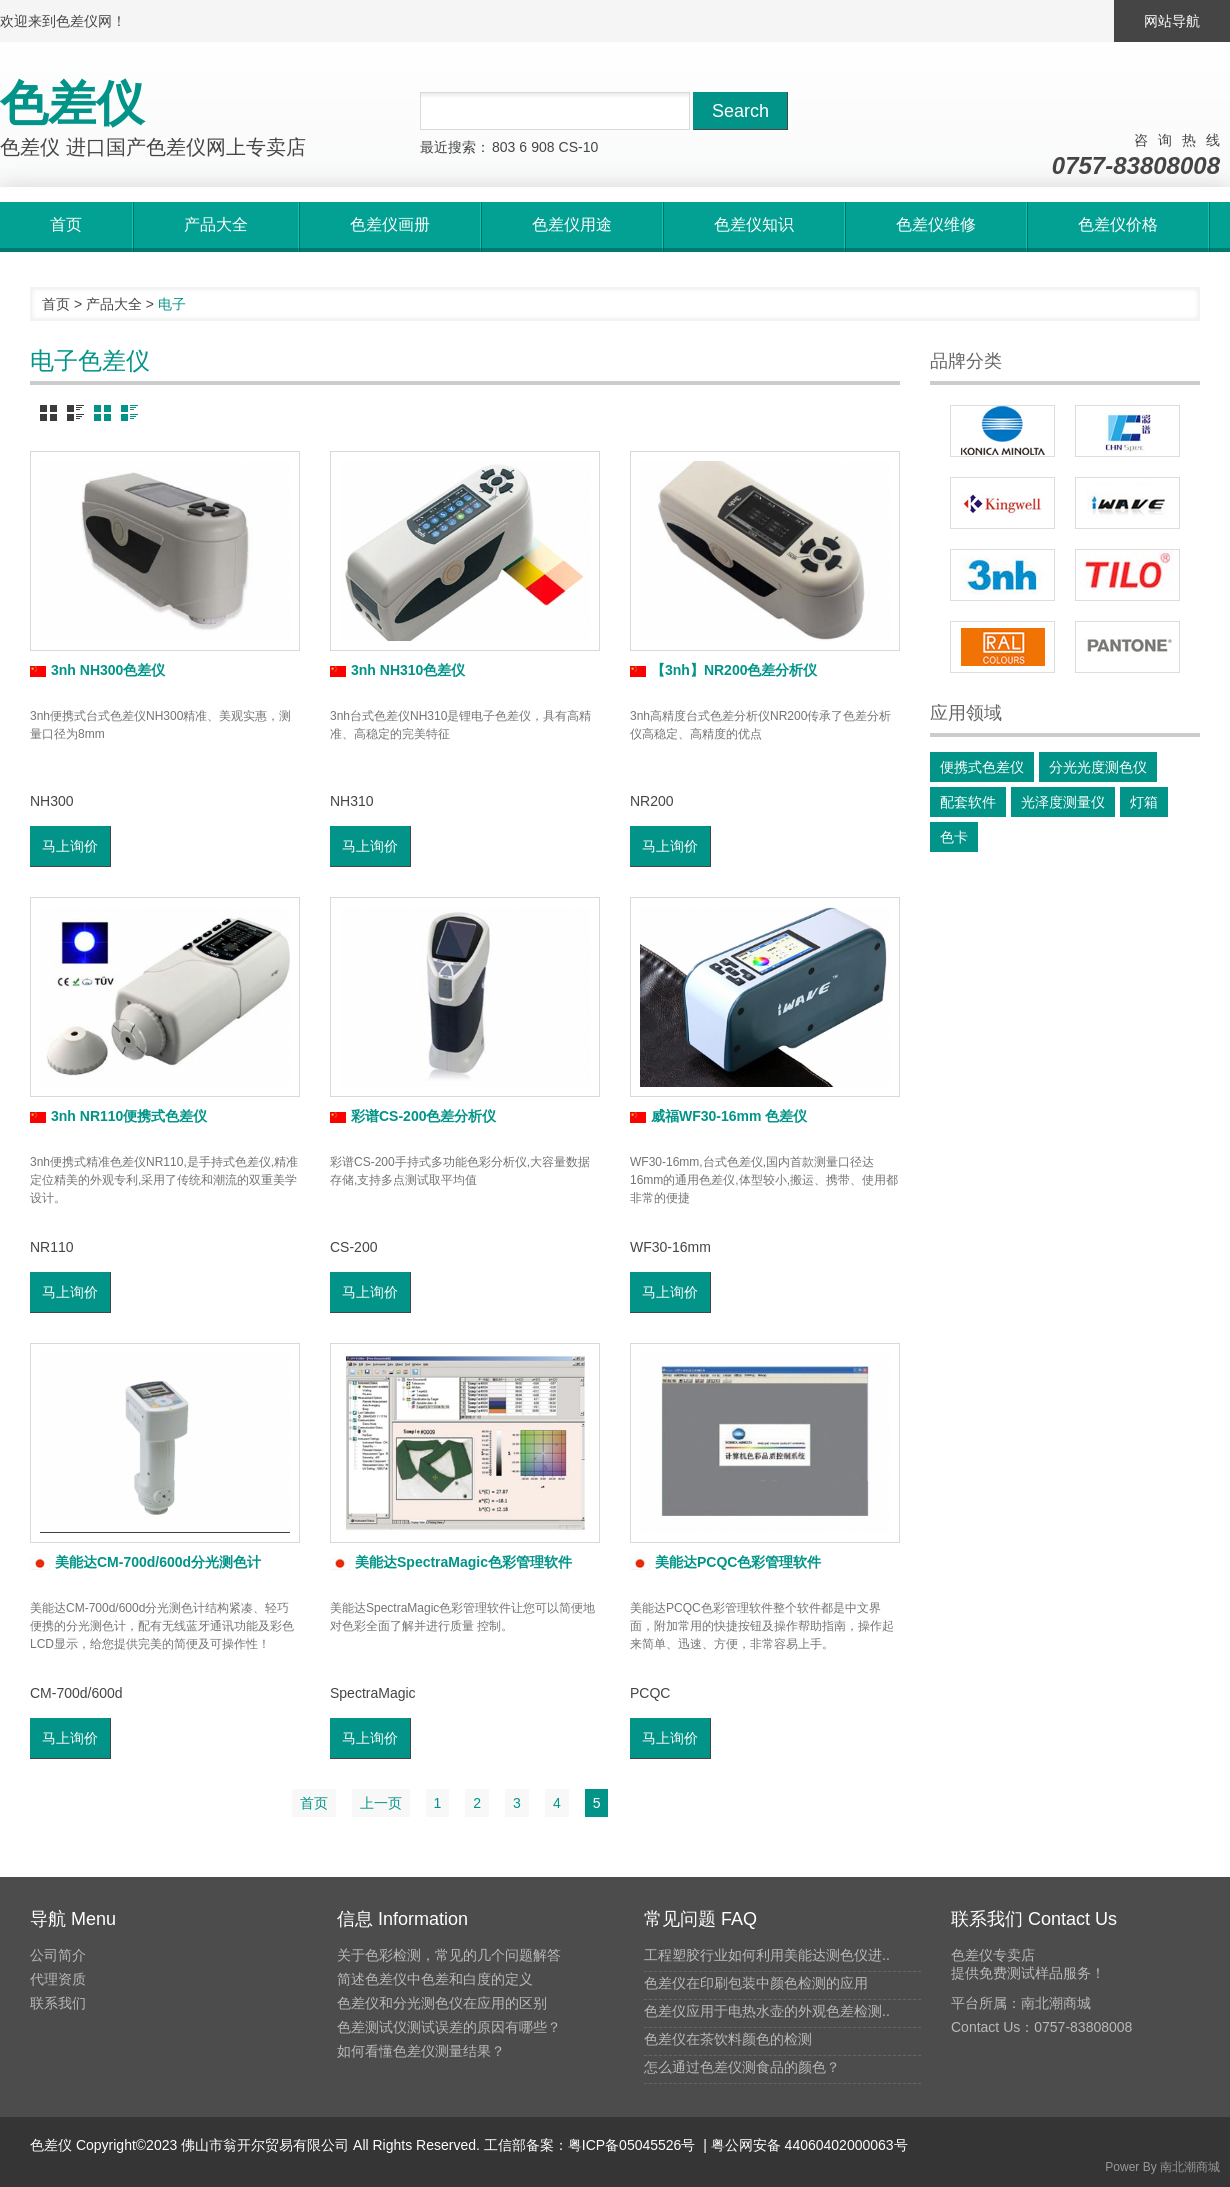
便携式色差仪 (982, 767)
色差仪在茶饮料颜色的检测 (728, 2039)
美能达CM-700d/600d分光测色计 (145, 1562)
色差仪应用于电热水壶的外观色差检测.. (767, 2011)
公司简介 (58, 1955)
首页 (56, 304)
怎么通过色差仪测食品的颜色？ (742, 2067)
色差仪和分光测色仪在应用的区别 (442, 2003)
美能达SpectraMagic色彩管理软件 (451, 1562)
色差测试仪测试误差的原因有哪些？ (449, 2027)
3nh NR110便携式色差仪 (118, 1116)
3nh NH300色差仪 (97, 670)
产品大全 (114, 304)
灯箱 (1144, 802)
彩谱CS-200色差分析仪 (413, 1116)
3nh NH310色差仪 (397, 670)
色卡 (954, 837)
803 (503, 147)
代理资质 (58, 1979)
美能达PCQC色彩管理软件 (725, 1562)
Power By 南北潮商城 (1162, 2167)
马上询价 (70, 846)
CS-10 (579, 147)
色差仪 (51, 2145)
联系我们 (58, 2003)
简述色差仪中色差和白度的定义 (435, 1979)
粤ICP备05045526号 (632, 2145)
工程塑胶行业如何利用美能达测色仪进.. (767, 1955)
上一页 (381, 1803)
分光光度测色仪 (1098, 767)
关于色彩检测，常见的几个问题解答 (449, 1955)
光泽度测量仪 (1063, 802)
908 (542, 147)
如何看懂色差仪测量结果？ (421, 2051)
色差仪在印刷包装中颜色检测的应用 (756, 1983)
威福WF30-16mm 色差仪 (718, 1116)
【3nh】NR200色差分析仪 (723, 670)
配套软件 (968, 802)
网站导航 (1172, 21)
